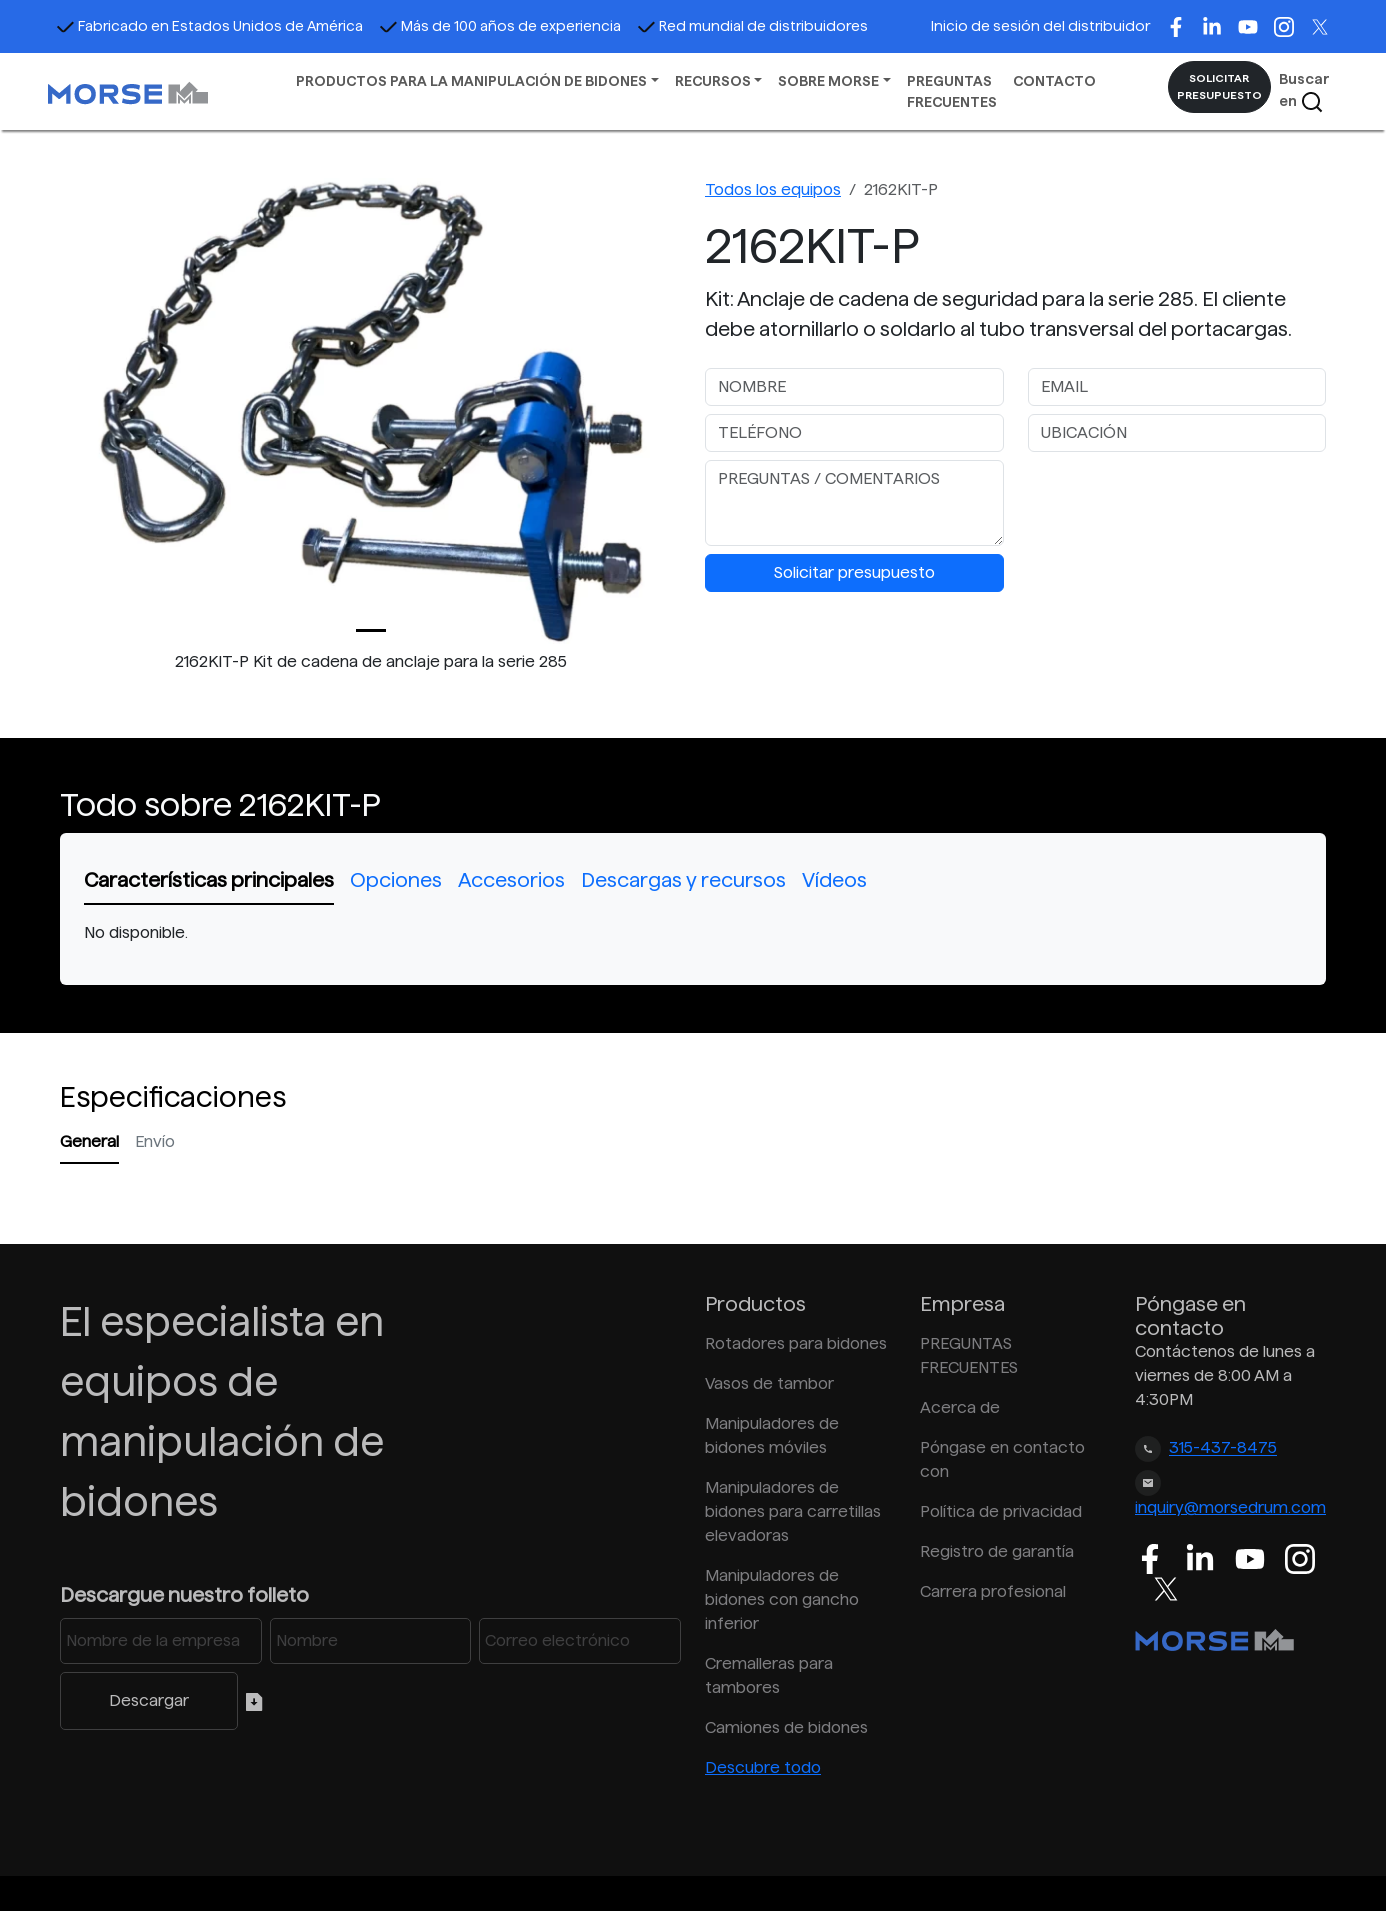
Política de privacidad (1001, 1511)
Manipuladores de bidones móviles (772, 1435)
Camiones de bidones (786, 1727)
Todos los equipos (773, 189)
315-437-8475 (1223, 1448)
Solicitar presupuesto (854, 572)
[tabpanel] (693, 933)
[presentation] (1180, 499)
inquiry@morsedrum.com (1230, 1507)
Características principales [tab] (209, 880)
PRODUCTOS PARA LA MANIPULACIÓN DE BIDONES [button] (471, 81)
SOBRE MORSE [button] (828, 81)
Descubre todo (763, 1767)
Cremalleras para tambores (769, 1675)
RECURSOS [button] (713, 81)
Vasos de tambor (769, 1383)
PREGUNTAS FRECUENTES (952, 91)
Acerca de (960, 1407)
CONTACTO (1054, 81)
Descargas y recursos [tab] (683, 880)
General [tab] (89, 1141)
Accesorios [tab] (511, 880)
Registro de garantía (997, 1551)
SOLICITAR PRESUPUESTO (1219, 86)
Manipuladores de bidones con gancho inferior (782, 1599)
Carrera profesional (993, 1591)
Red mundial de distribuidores (752, 26)
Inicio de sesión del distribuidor (1040, 26)
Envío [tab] (155, 1141)
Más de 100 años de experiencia (500, 26)
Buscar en (1304, 92)
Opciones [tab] (396, 880)
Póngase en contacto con (1002, 1459)
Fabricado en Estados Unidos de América (209, 26)
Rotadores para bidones (796, 1343)
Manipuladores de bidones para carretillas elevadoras (793, 1511)
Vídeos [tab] (834, 880)
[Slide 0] (371, 630)
